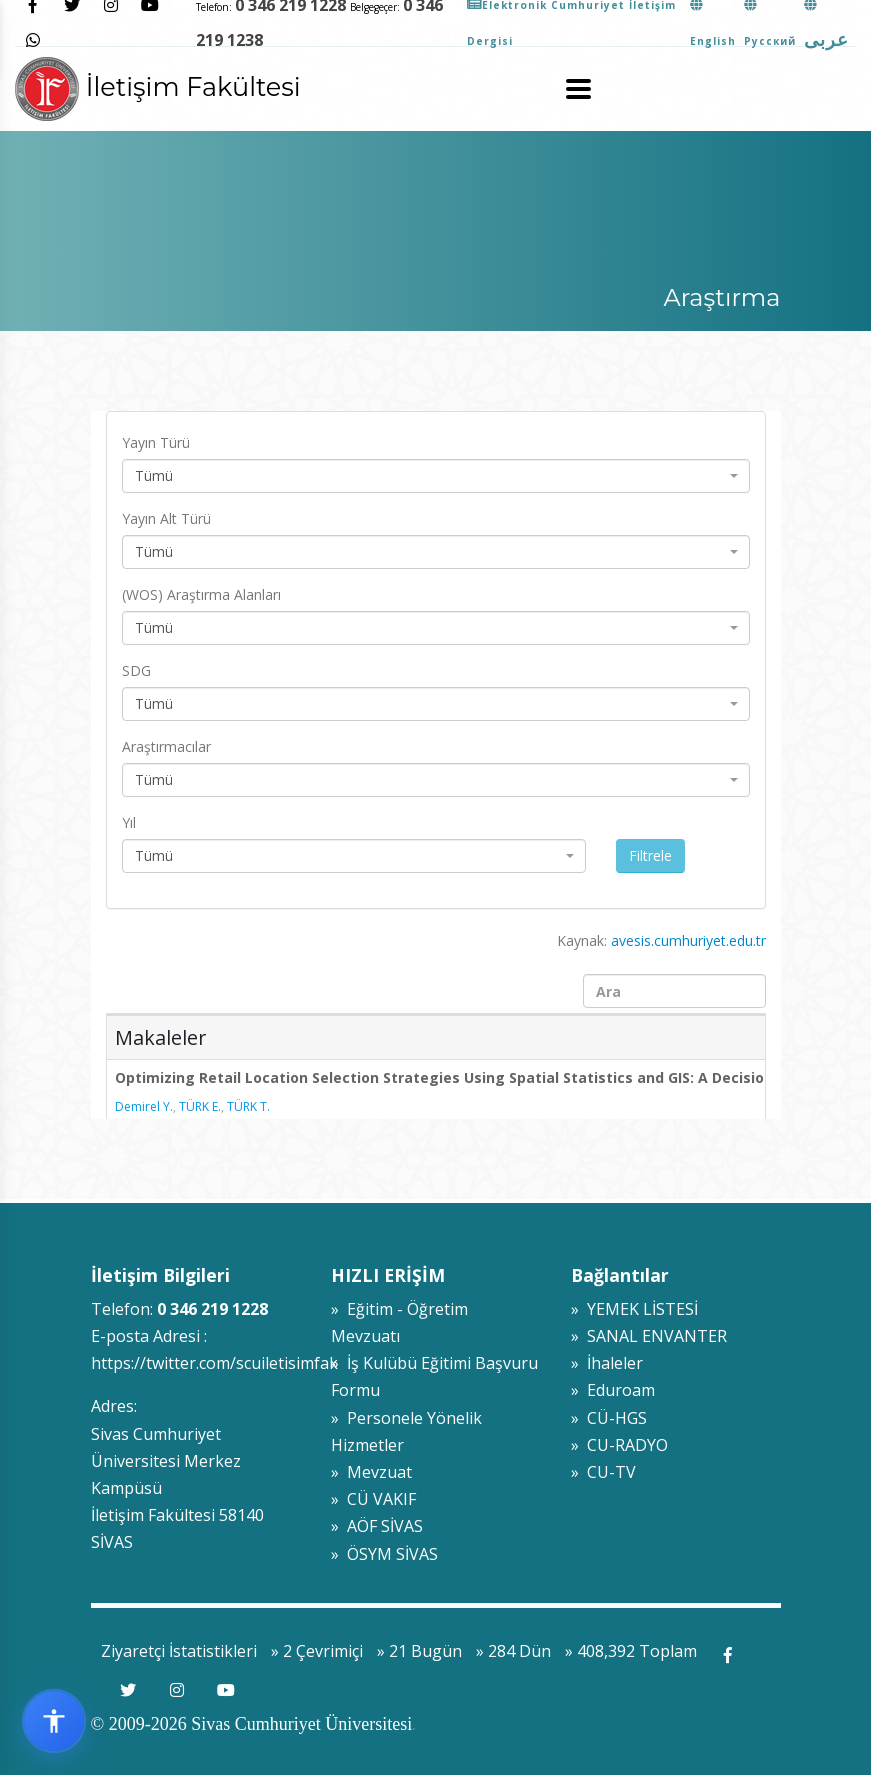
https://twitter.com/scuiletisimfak (214, 1363)
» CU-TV (603, 1472)
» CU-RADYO (619, 1445)
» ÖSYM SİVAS (384, 1554)
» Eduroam (613, 1390)
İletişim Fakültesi (158, 86)
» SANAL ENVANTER (649, 1336)
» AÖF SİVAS (377, 1526)
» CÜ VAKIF (373, 1499)
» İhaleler (607, 1363)
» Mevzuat (371, 1472)
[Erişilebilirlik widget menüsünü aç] (54, 1721)
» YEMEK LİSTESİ (634, 1309)
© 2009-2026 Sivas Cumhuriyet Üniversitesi (252, 1724)
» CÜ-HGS (609, 1418)
